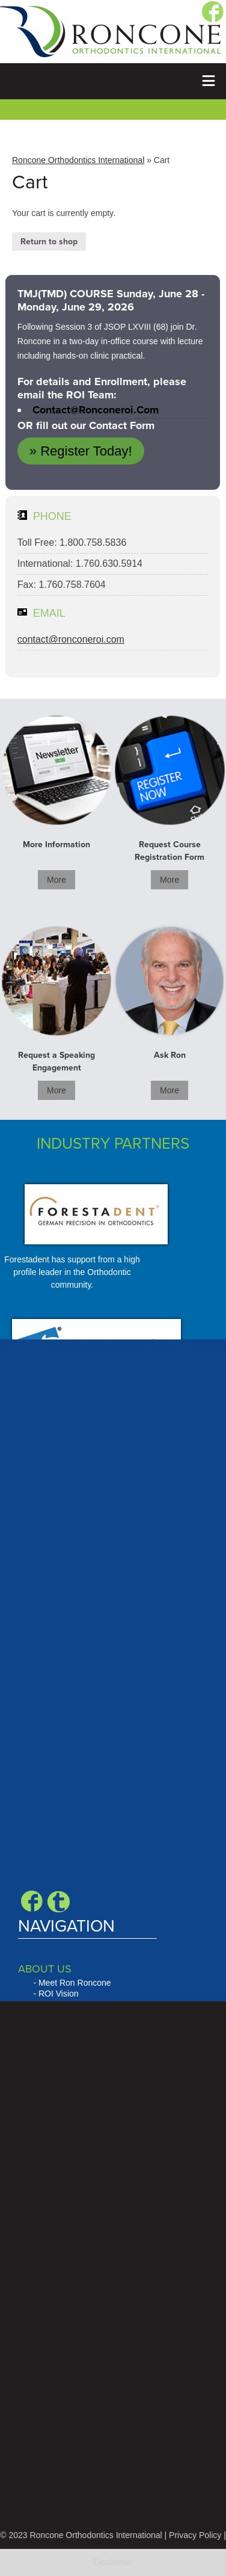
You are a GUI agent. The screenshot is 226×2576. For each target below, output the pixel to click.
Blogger (58, 1901)
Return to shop (49, 241)
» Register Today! (80, 451)
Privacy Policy (195, 2535)
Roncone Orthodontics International (78, 160)
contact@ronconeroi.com (95, 409)
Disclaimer (112, 2562)
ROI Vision (58, 1993)
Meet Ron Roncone (74, 1983)
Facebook (31, 1901)
